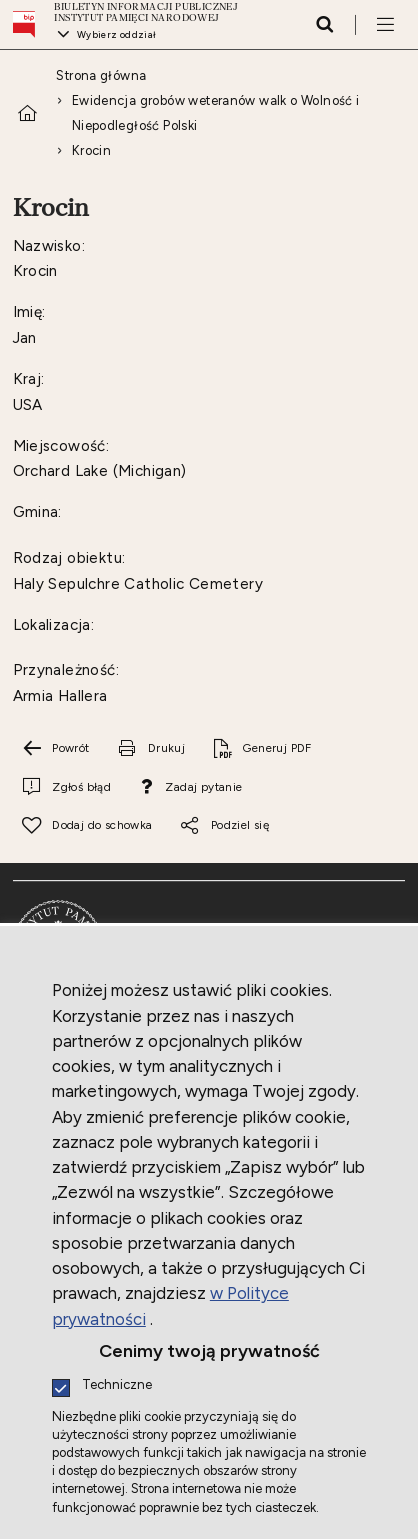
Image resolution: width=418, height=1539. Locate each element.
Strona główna (101, 75)
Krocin (91, 150)
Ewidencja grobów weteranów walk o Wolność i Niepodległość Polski (216, 113)
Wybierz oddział (117, 34)
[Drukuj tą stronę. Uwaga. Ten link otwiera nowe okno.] (151, 749)
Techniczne (117, 1385)
